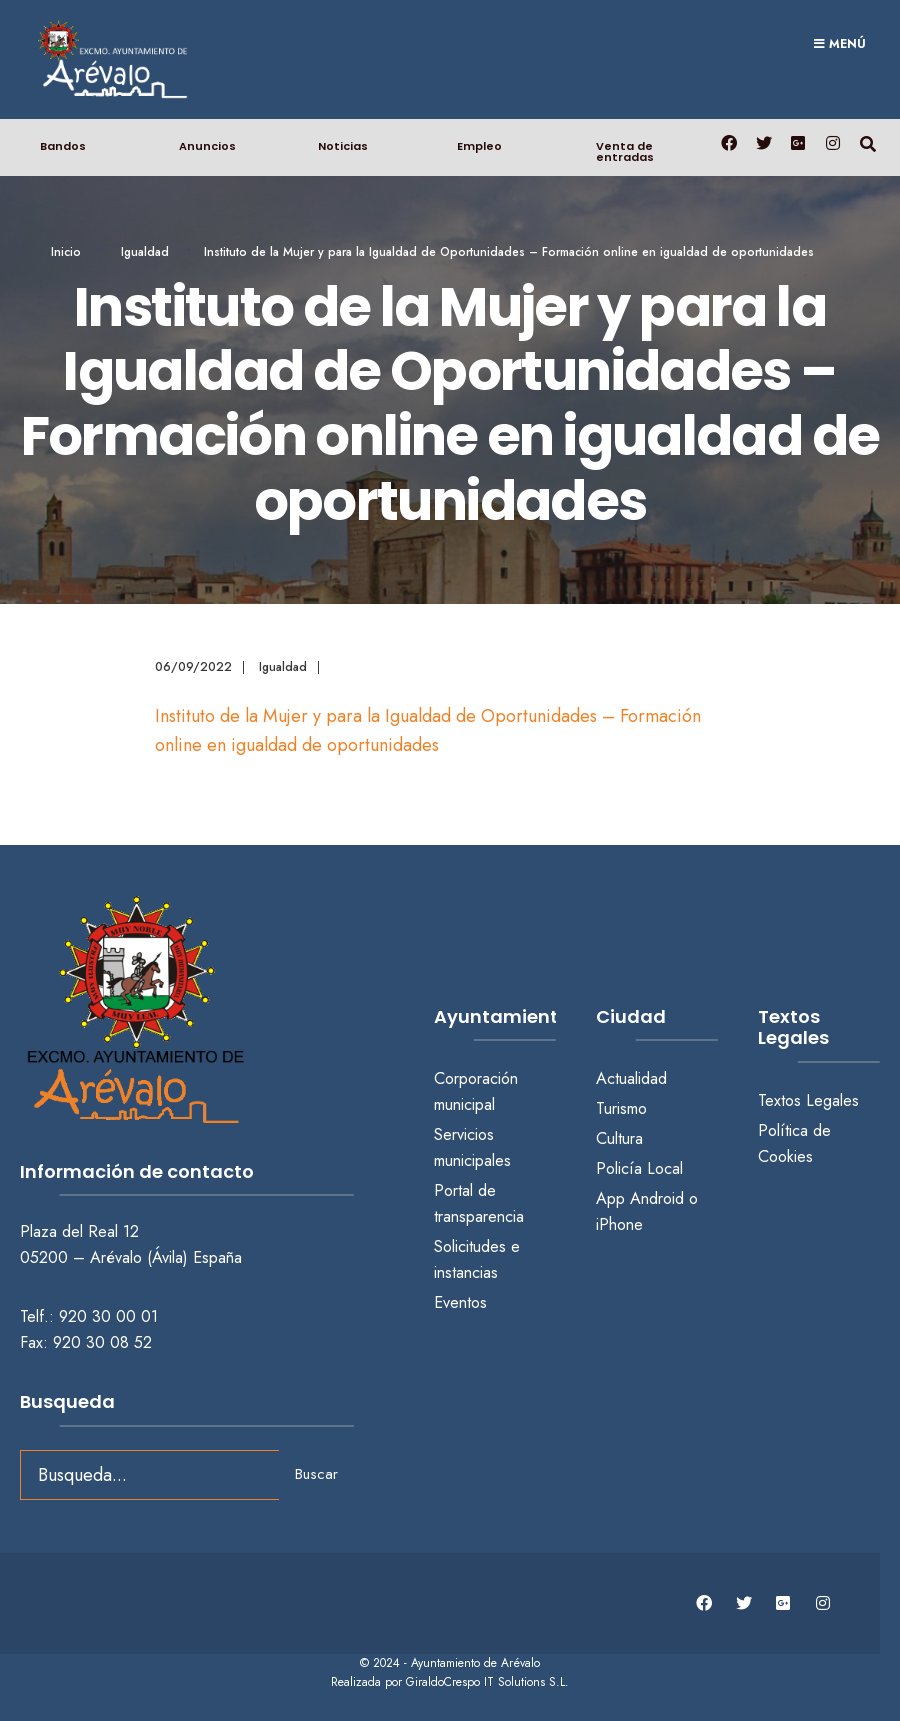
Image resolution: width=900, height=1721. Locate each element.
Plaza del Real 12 (82, 1230)
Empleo (479, 145)
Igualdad (145, 251)
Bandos (63, 145)
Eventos (460, 1300)
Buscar (316, 1473)
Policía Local (639, 1167)
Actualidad (631, 1077)
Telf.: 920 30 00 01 (89, 1315)
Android (657, 1197)
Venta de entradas (625, 150)
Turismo (621, 1107)
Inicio (66, 251)
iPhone (619, 1223)
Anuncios (207, 145)
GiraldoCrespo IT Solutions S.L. (487, 1681)
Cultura (619, 1137)
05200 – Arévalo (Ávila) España (131, 1256)
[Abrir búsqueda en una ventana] (867, 141)
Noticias (343, 145)
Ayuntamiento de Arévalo (475, 1661)
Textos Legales (808, 1099)
